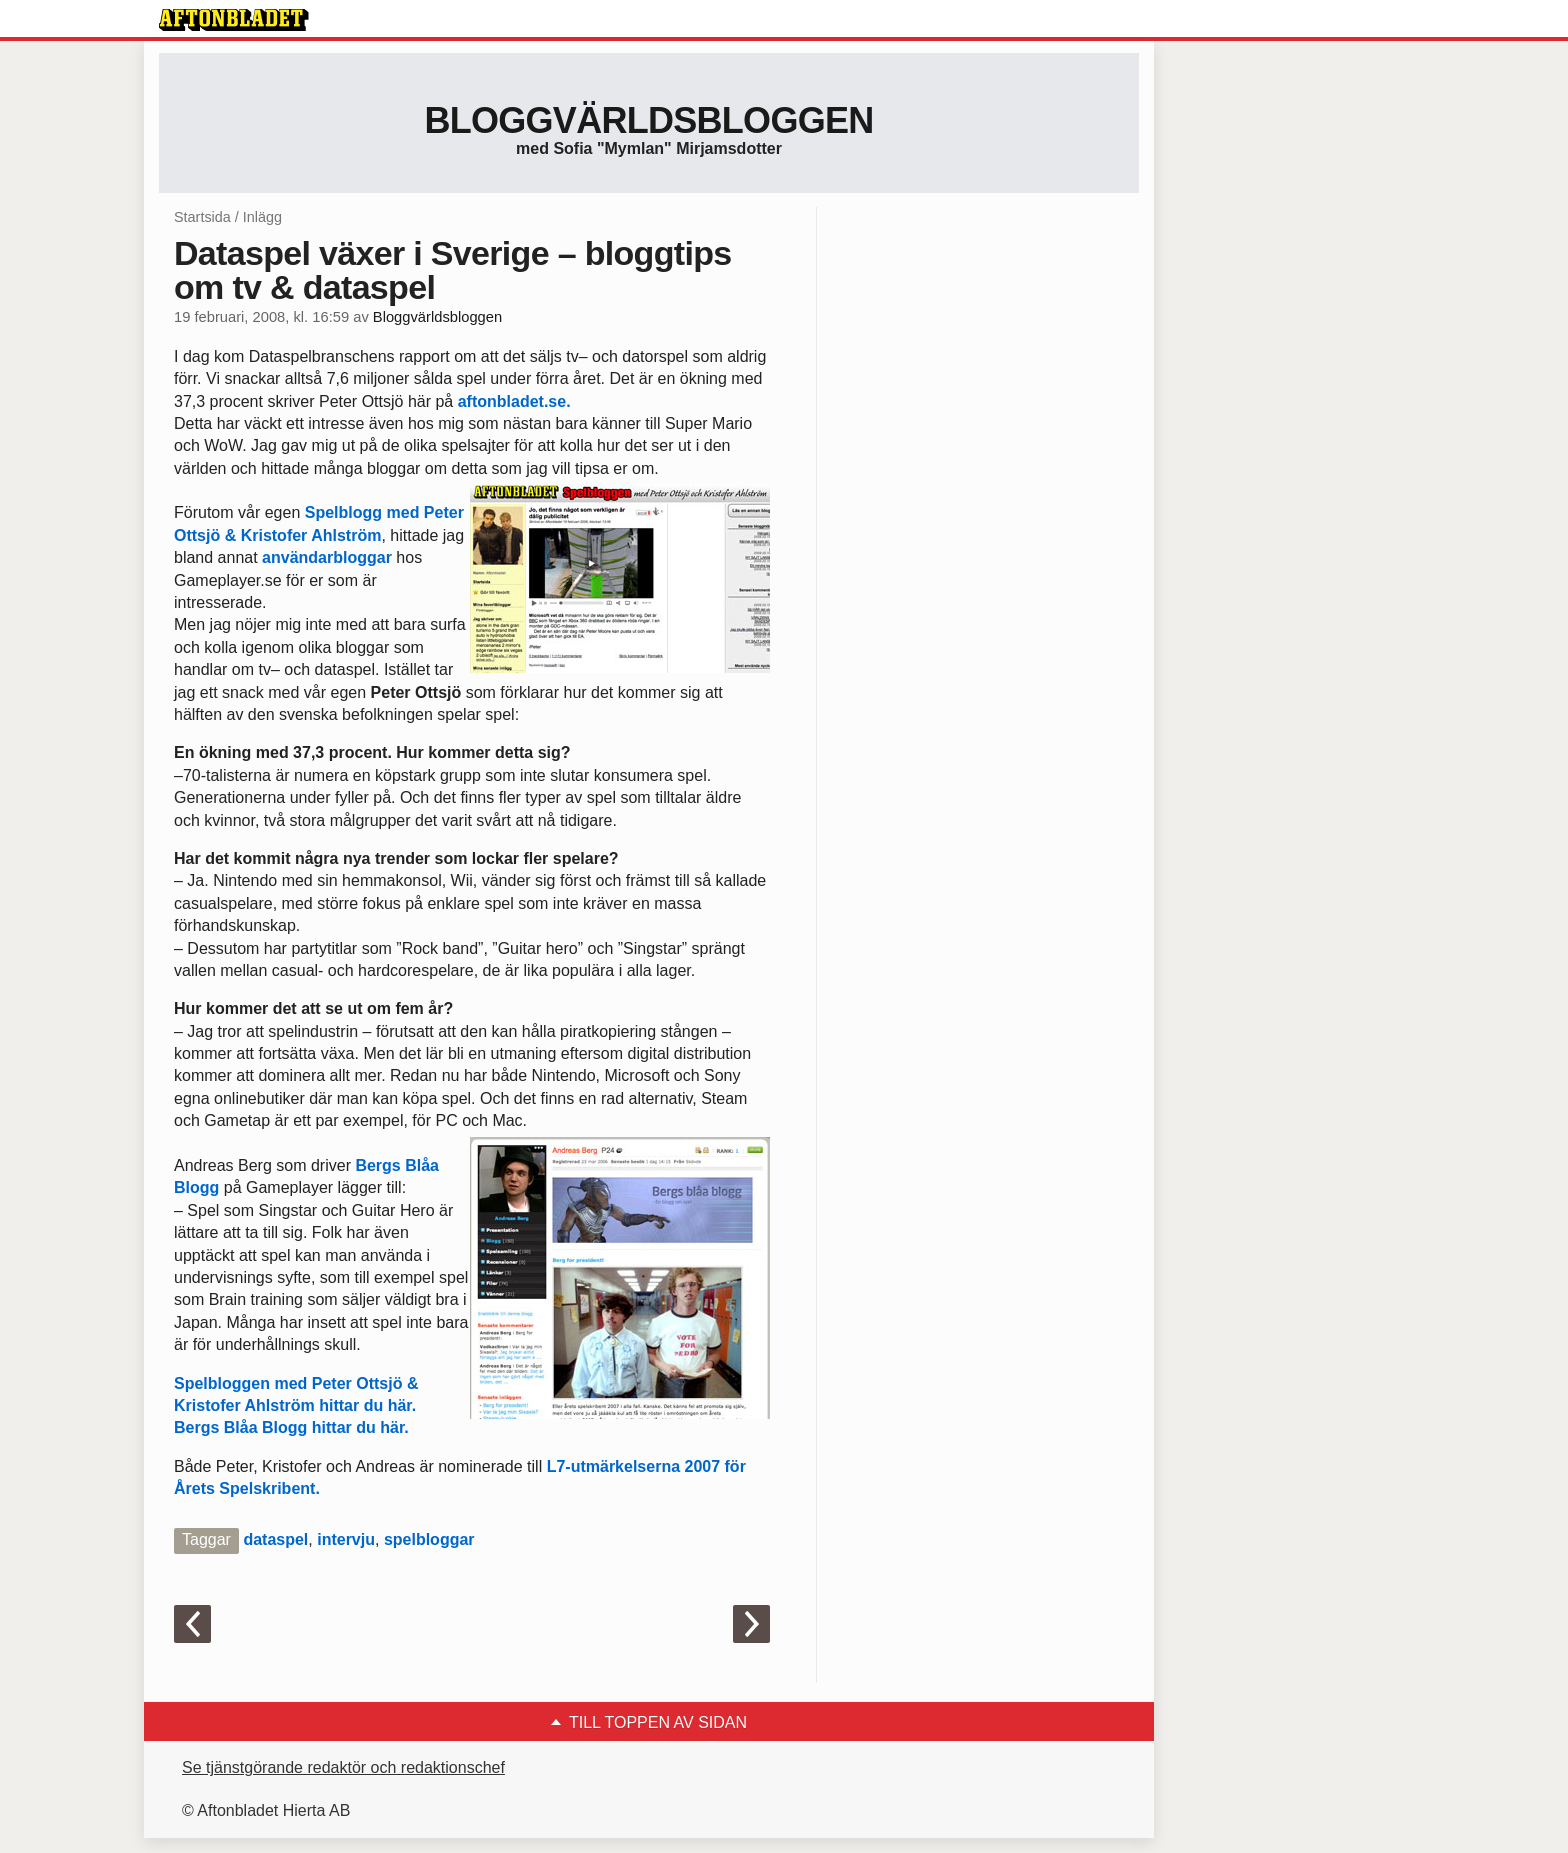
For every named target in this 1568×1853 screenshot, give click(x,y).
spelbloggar (429, 1539)
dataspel (275, 1539)
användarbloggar (329, 557)
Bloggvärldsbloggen (648, 120)
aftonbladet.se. (514, 401)
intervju (346, 1539)
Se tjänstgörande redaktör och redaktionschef (343, 1767)
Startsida (202, 217)
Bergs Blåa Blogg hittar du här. (291, 1427)
